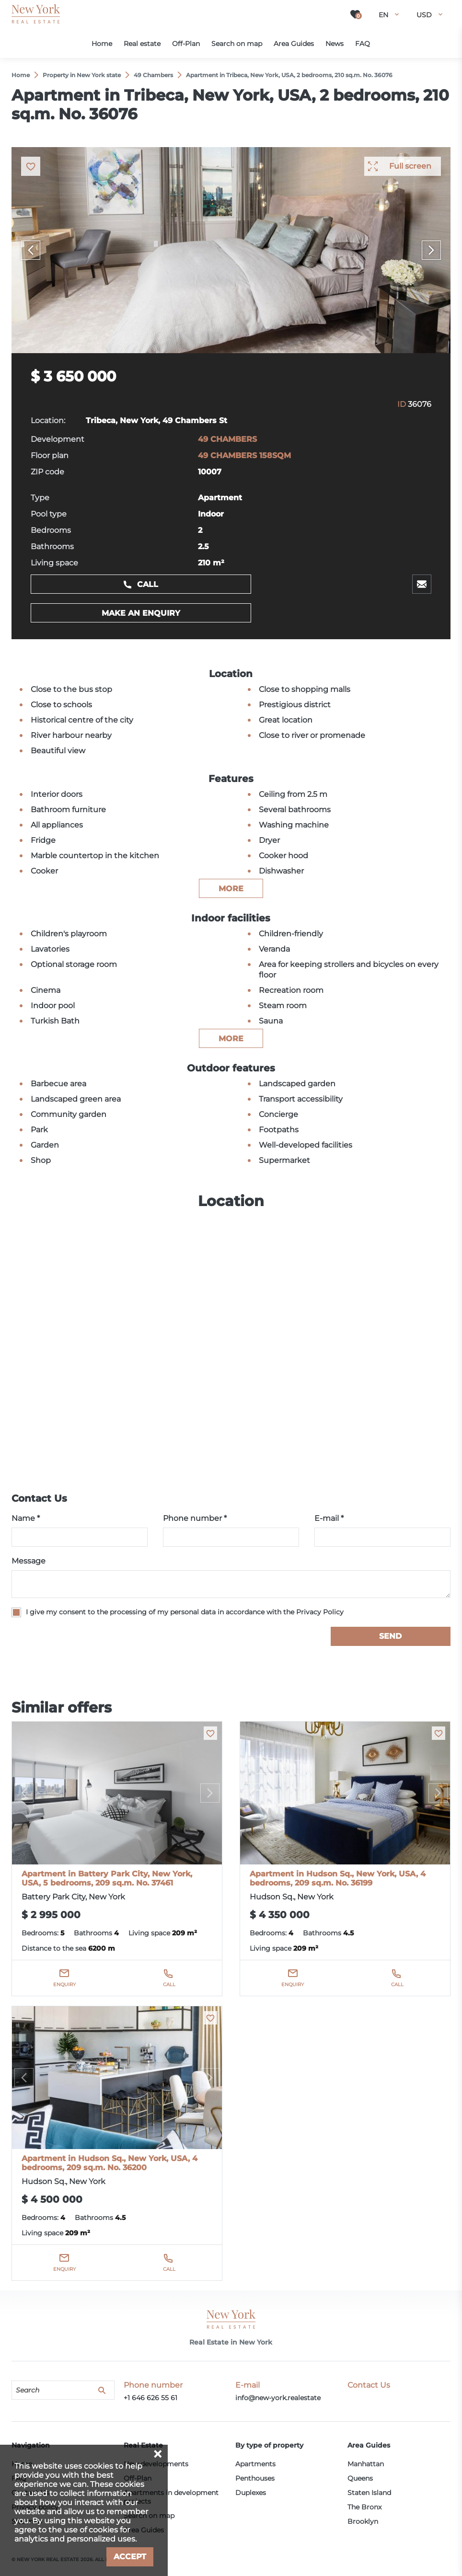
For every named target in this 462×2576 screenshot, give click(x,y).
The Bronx (364, 2507)
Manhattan (365, 2464)
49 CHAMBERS (227, 439)
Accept (130, 2556)
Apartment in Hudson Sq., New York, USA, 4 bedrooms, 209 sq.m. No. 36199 (338, 1878)
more (231, 888)
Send (390, 1636)
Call (147, 584)
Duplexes (250, 2492)
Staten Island (369, 2492)
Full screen (410, 166)
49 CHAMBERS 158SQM (244, 455)
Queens (360, 2478)
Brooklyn (362, 2521)
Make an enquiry (141, 613)
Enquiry (64, 1984)
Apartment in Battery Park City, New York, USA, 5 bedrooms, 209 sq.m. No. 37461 (107, 1878)
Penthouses (255, 2478)
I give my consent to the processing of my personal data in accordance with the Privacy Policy (185, 1612)
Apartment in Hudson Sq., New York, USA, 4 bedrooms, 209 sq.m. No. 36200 (109, 2163)
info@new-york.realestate (278, 2397)
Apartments (255, 2464)
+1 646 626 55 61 (150, 2397)
